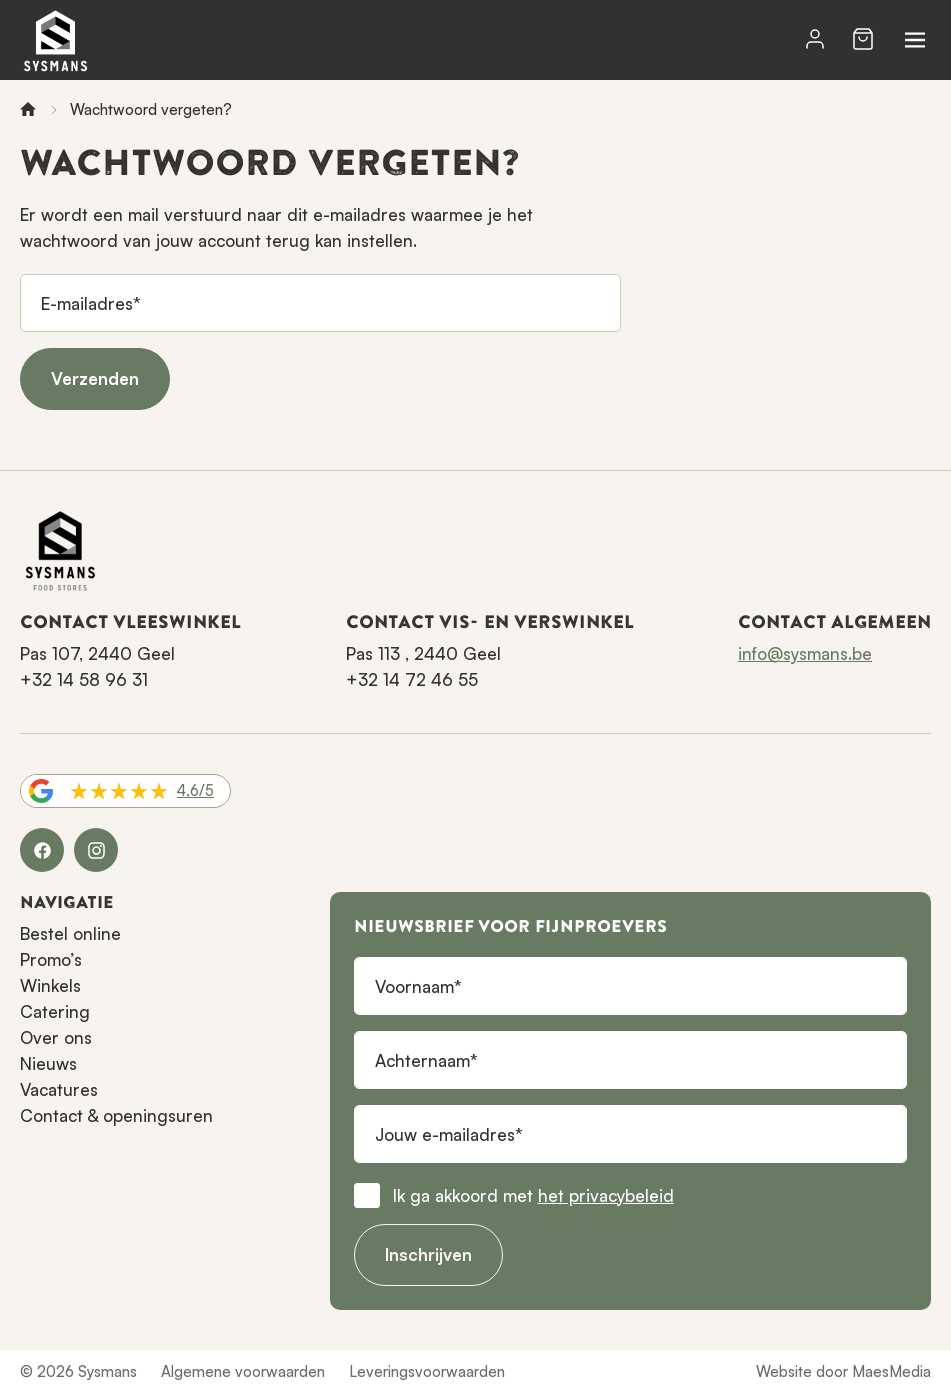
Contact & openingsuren (116, 1115)
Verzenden (95, 378)
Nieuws (48, 1063)
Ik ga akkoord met (533, 1195)
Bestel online (70, 933)
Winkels (50, 985)
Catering (55, 1011)
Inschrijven (428, 1254)
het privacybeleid (606, 1195)
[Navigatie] (915, 40)
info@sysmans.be (805, 653)
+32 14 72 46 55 (412, 679)
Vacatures (59, 1089)
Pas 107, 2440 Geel (97, 653)
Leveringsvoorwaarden (427, 1371)
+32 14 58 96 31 (84, 679)
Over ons (56, 1037)
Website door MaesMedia (843, 1371)
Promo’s (51, 959)
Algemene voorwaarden (243, 1371)
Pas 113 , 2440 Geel (423, 653)
